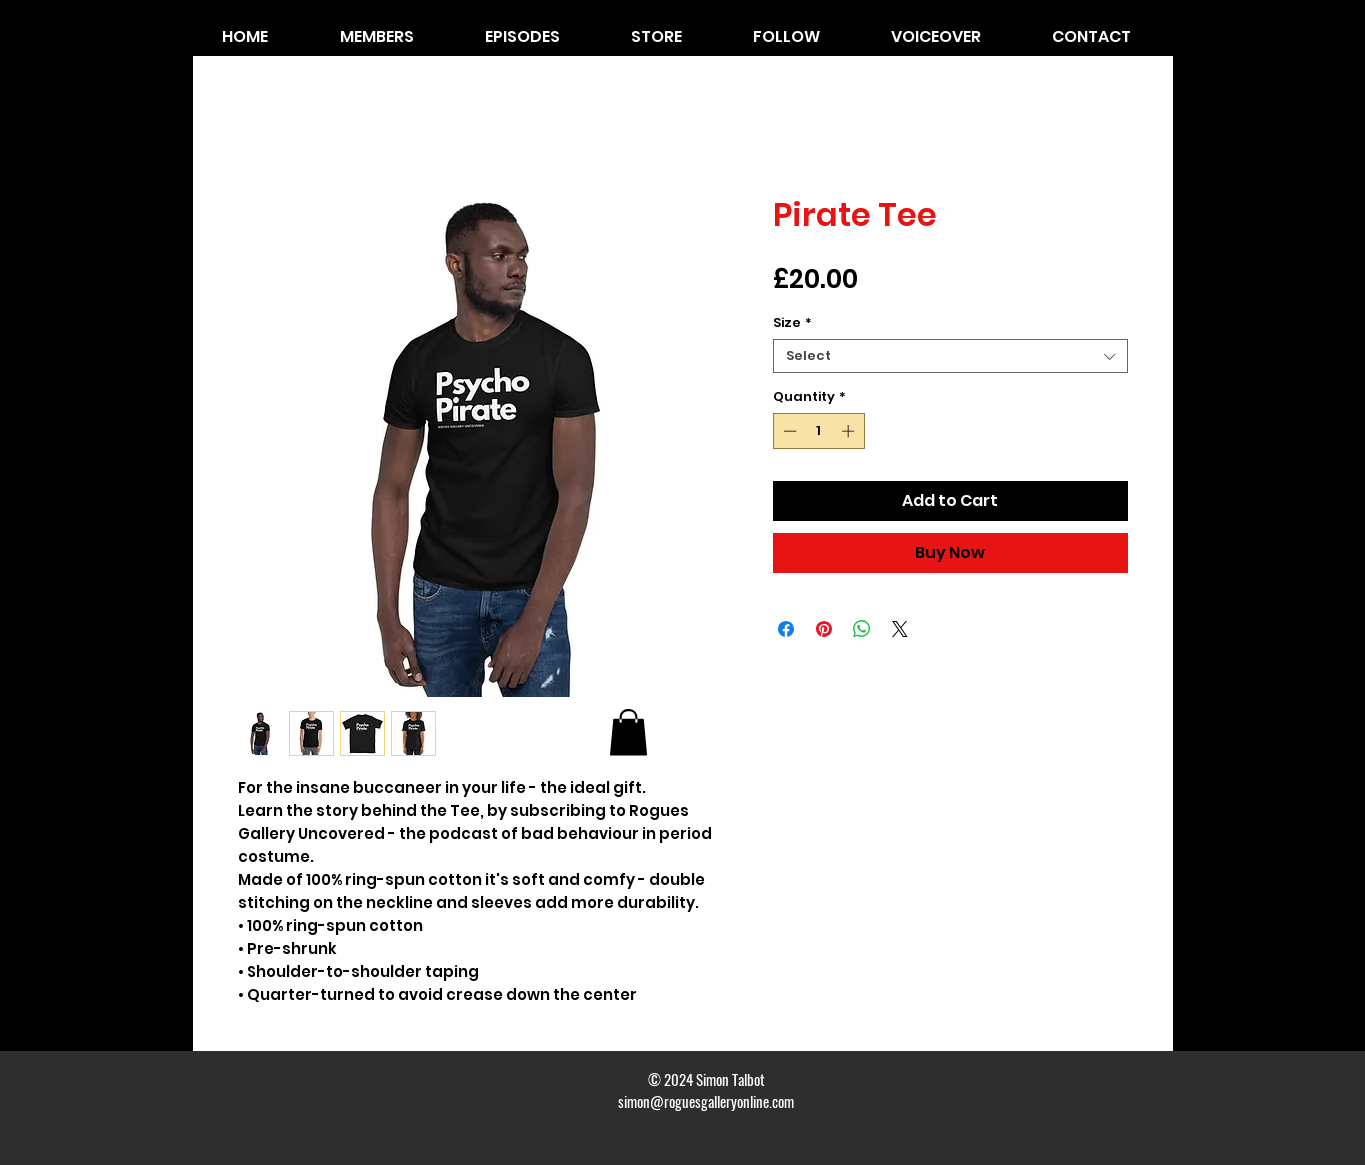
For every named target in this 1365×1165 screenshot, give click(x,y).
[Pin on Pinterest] (824, 629)
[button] (628, 732)
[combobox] (950, 356)
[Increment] (850, 431)
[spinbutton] (818, 431)
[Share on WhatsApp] (862, 629)
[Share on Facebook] (786, 629)
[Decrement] (788, 431)
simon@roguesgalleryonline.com (706, 1101)
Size (792, 323)
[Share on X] (900, 629)
